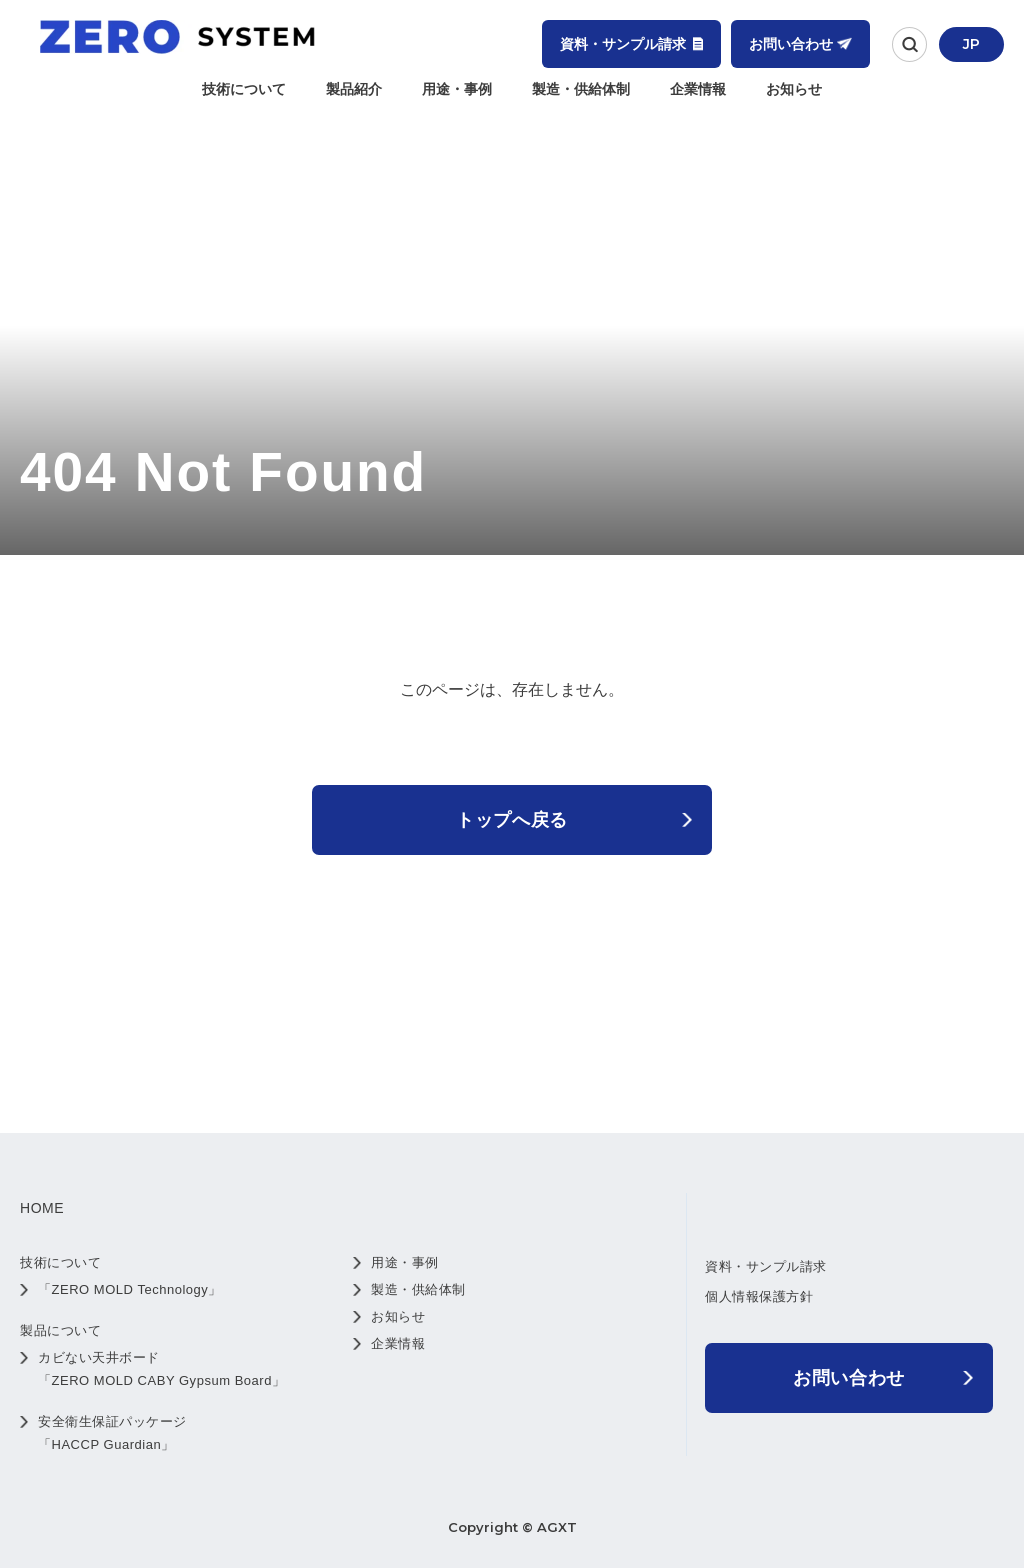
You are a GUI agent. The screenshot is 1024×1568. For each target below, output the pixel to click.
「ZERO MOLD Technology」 (130, 1289)
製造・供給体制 (581, 89)
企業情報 (698, 89)
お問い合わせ (849, 1378)
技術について (244, 89)
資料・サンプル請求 (766, 1266)
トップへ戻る (512, 820)
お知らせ (794, 89)
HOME (42, 1208)
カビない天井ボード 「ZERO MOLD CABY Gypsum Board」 (161, 1369)
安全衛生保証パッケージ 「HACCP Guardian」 (112, 1433)
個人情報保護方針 (759, 1296)
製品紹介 (354, 89)
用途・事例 (457, 89)
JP (971, 44)
